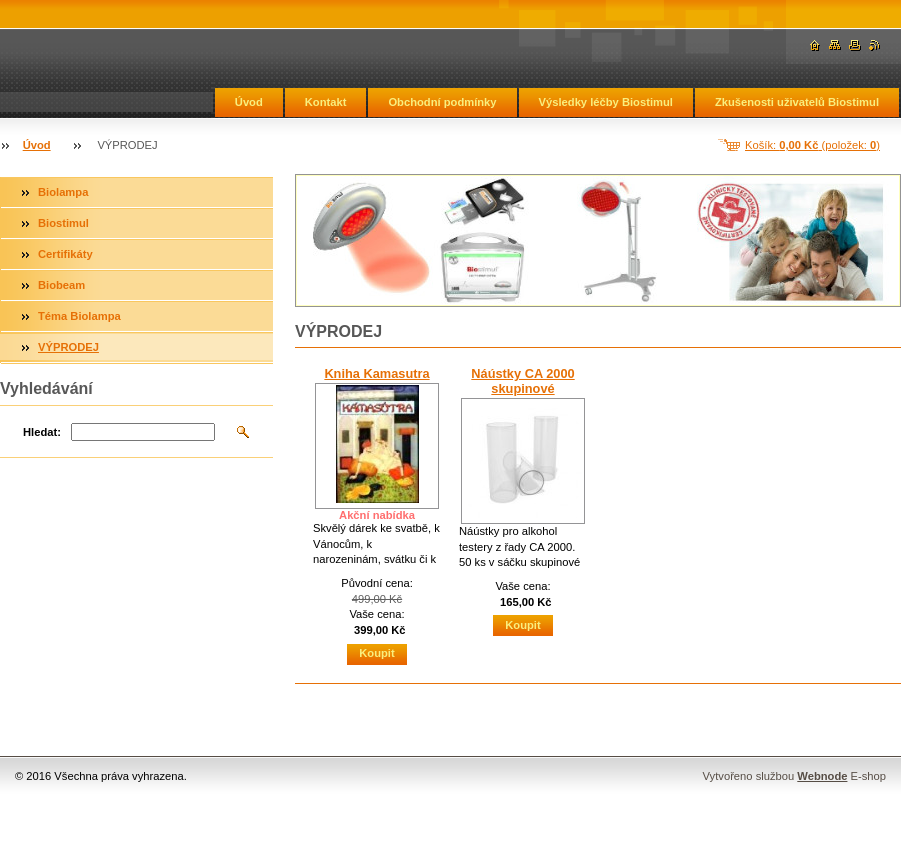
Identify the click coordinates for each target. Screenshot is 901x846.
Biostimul (63, 223)
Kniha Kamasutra (376, 373)
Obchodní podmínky (442, 102)
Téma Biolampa (79, 316)
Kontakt (326, 102)
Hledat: (42, 432)
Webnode (822, 776)
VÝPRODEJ (68, 347)
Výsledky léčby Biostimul (606, 102)
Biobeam (61, 285)
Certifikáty (65, 254)
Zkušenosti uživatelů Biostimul (797, 102)
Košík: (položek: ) (812, 145)
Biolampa (63, 192)
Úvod (249, 102)
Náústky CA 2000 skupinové (522, 381)
